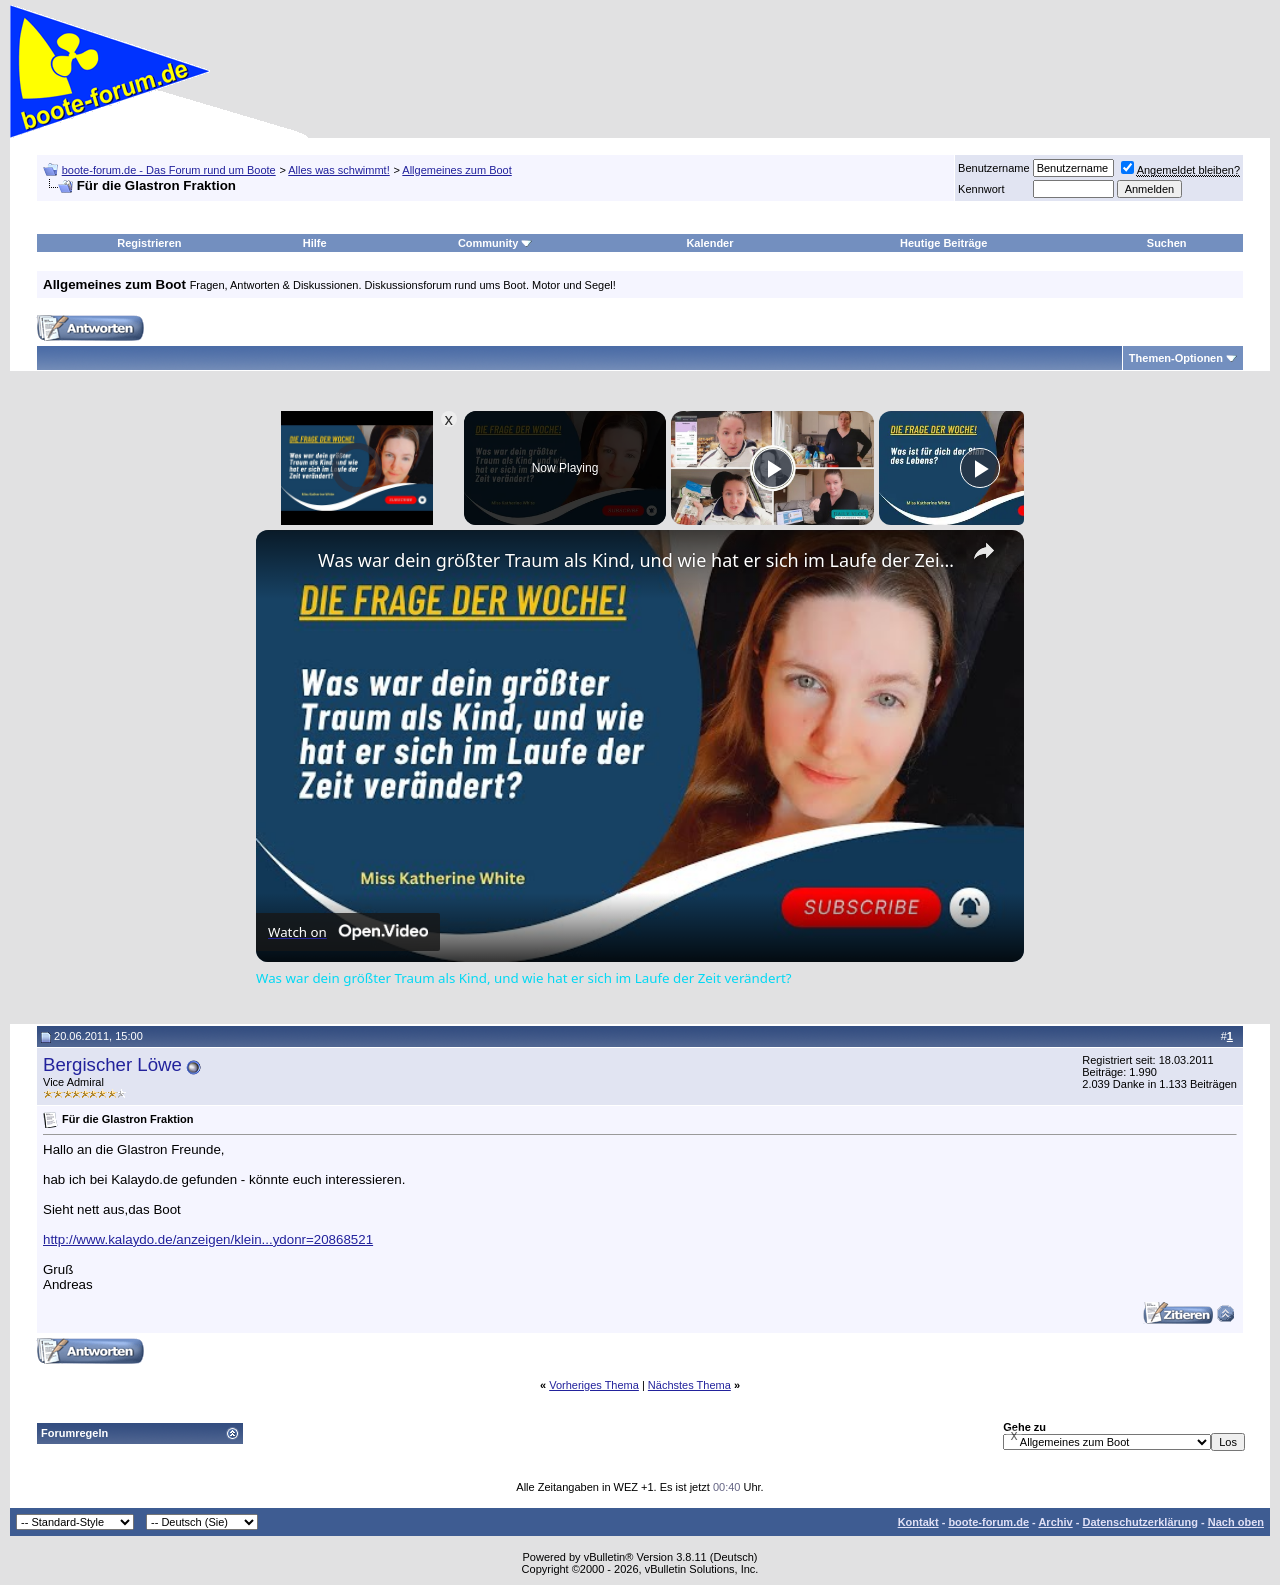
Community (495, 243)
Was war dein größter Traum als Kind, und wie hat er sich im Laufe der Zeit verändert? (637, 560)
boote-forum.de (988, 1522)
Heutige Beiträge (943, 243)
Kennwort (981, 189)
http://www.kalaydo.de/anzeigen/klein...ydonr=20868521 (208, 1239)
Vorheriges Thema (594, 1385)
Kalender (709, 243)
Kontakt (918, 1522)
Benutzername (994, 168)
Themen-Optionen (1176, 358)
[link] (288, 562)
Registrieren (149, 243)
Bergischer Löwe (112, 1064)
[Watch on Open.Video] (348, 932)
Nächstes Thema (689, 1385)
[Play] (773, 468)
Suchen (1167, 243)
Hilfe (315, 243)
